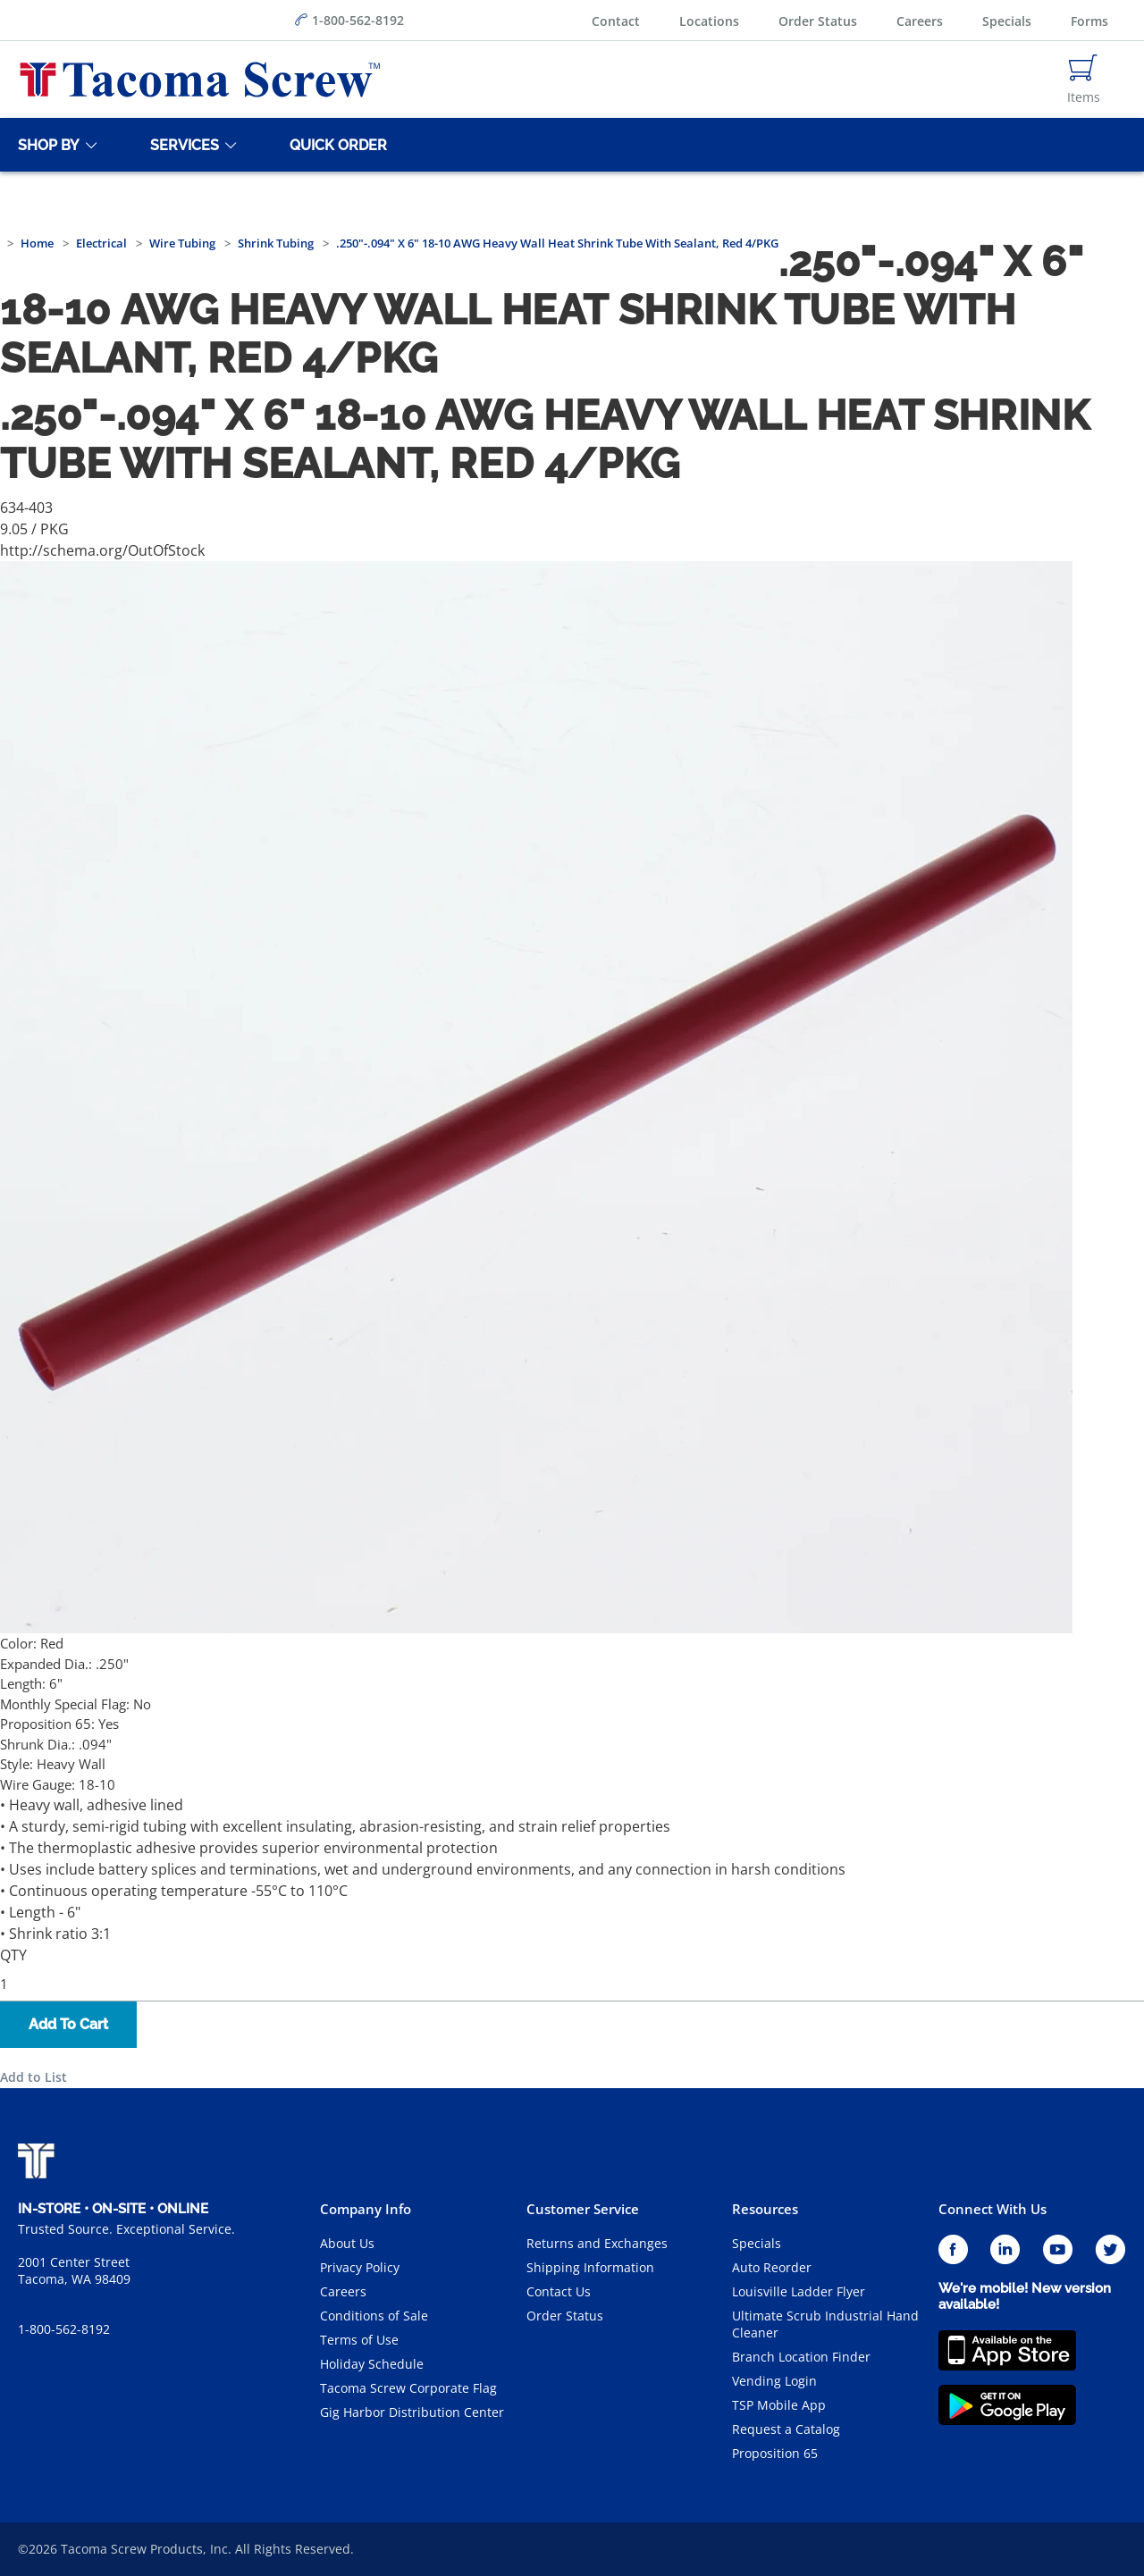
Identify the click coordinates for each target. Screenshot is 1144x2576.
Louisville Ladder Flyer (798, 2291)
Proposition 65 (775, 2453)
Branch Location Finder (801, 2356)
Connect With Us (992, 2209)
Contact (616, 21)
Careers (919, 21)
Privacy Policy (360, 2267)
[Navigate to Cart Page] (1083, 79)
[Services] (181, 145)
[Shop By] (45, 145)
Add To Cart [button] (68, 2024)
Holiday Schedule (372, 2363)
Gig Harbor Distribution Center (412, 2412)
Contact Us (558, 2291)
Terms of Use (359, 2339)
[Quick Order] (335, 145)
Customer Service (582, 2209)
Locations (709, 21)
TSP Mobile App (779, 2404)
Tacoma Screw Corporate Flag (408, 2387)
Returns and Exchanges (597, 2243)
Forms (1089, 21)
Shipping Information (590, 2267)
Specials (1006, 21)
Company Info (365, 2209)
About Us (347, 2243)
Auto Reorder (772, 2267)
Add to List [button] (33, 2076)
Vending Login (774, 2380)
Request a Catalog (786, 2429)
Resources (765, 2209)
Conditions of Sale (374, 2315)
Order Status (817, 21)
